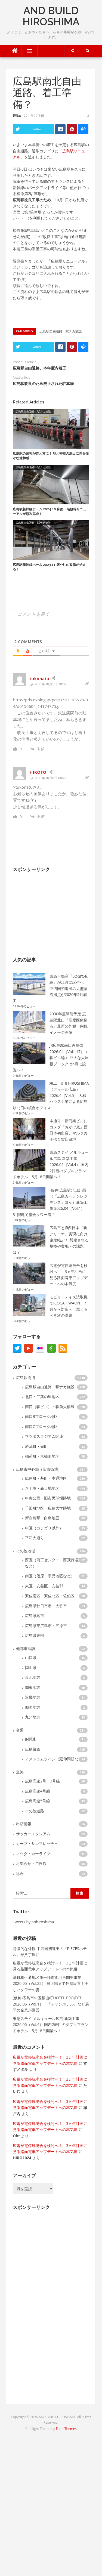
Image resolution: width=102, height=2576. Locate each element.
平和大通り (34, 1537)
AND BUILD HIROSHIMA (51, 16)
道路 (20, 1772)
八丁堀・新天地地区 (42, 1488)
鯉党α (17, 115)
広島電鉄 (32, 1749)
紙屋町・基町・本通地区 (46, 1478)
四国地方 (32, 1707)
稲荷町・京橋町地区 (42, 1456)
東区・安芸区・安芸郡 (44, 1585)
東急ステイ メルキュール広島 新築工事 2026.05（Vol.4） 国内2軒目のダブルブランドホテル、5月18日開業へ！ (51, 1164)
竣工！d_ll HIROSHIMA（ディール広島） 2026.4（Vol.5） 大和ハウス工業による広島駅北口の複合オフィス (51, 1095)
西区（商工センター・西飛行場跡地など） (55, 1563)
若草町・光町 (36, 1446)
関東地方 (32, 1687)
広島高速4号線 (37, 1791)
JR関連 (30, 1739)
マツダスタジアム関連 (44, 1436)
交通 (20, 1730)
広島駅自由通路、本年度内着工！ (41, 368)
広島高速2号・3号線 (42, 1781)
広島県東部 (34, 1635)
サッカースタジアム (33, 1833)
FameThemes (66, 2428)
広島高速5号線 (37, 1800)
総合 (20, 1873)
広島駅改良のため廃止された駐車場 (43, 383)
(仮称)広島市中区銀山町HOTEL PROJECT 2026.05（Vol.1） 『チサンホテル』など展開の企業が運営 (51, 2004)
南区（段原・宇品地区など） (50, 1575)
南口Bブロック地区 (41, 1416)
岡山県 (30, 1667)
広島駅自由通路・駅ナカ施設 (60, 331)
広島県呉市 (34, 1615)
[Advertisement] (53, 911)
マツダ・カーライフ (33, 1853)
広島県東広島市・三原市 (46, 1625)
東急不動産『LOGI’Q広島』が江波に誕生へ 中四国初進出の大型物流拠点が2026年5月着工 (51, 988)
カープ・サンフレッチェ (37, 1843)
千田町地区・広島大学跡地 (48, 1508)
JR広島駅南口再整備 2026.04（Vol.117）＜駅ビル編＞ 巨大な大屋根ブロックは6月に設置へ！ (51, 1057)
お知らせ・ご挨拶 (31, 1863)
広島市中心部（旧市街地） (39, 1469)
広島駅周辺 (25, 1377)
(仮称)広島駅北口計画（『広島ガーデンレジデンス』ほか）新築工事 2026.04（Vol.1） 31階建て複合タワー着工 (50, 1202)
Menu (27, 51)
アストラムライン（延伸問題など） (55, 1758)
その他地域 (25, 1550)
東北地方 (32, 1677)
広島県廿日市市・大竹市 (46, 1605)
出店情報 (23, 1823)
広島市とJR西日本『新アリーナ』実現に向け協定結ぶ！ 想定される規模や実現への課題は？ (51, 1240)
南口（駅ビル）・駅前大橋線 (50, 1406)
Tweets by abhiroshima (33, 1921)
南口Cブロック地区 (41, 1426)
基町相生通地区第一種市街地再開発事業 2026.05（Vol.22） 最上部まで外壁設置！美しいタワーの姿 (50, 1983)
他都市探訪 (25, 1648)
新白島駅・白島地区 (42, 1517)
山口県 (30, 1657)
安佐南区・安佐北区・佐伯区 (50, 1595)
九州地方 (32, 1717)
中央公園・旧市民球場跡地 (48, 1498)
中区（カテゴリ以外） (44, 1528)
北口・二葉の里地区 (42, 1396)
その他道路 (34, 1810)
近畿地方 (32, 1697)
